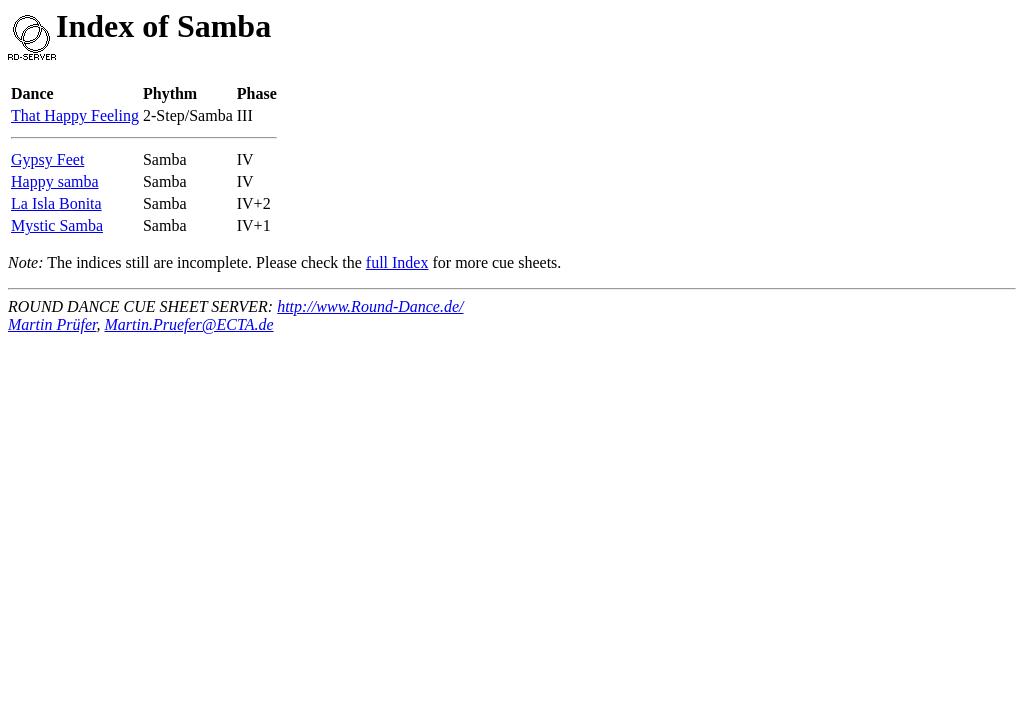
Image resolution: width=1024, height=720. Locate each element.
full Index (397, 262)
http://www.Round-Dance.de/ (370, 306)
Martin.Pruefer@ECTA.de (188, 324)
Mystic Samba (57, 225)
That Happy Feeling (75, 115)
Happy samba (55, 181)
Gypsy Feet (47, 159)
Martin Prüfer (52, 324)
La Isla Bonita (56, 203)
